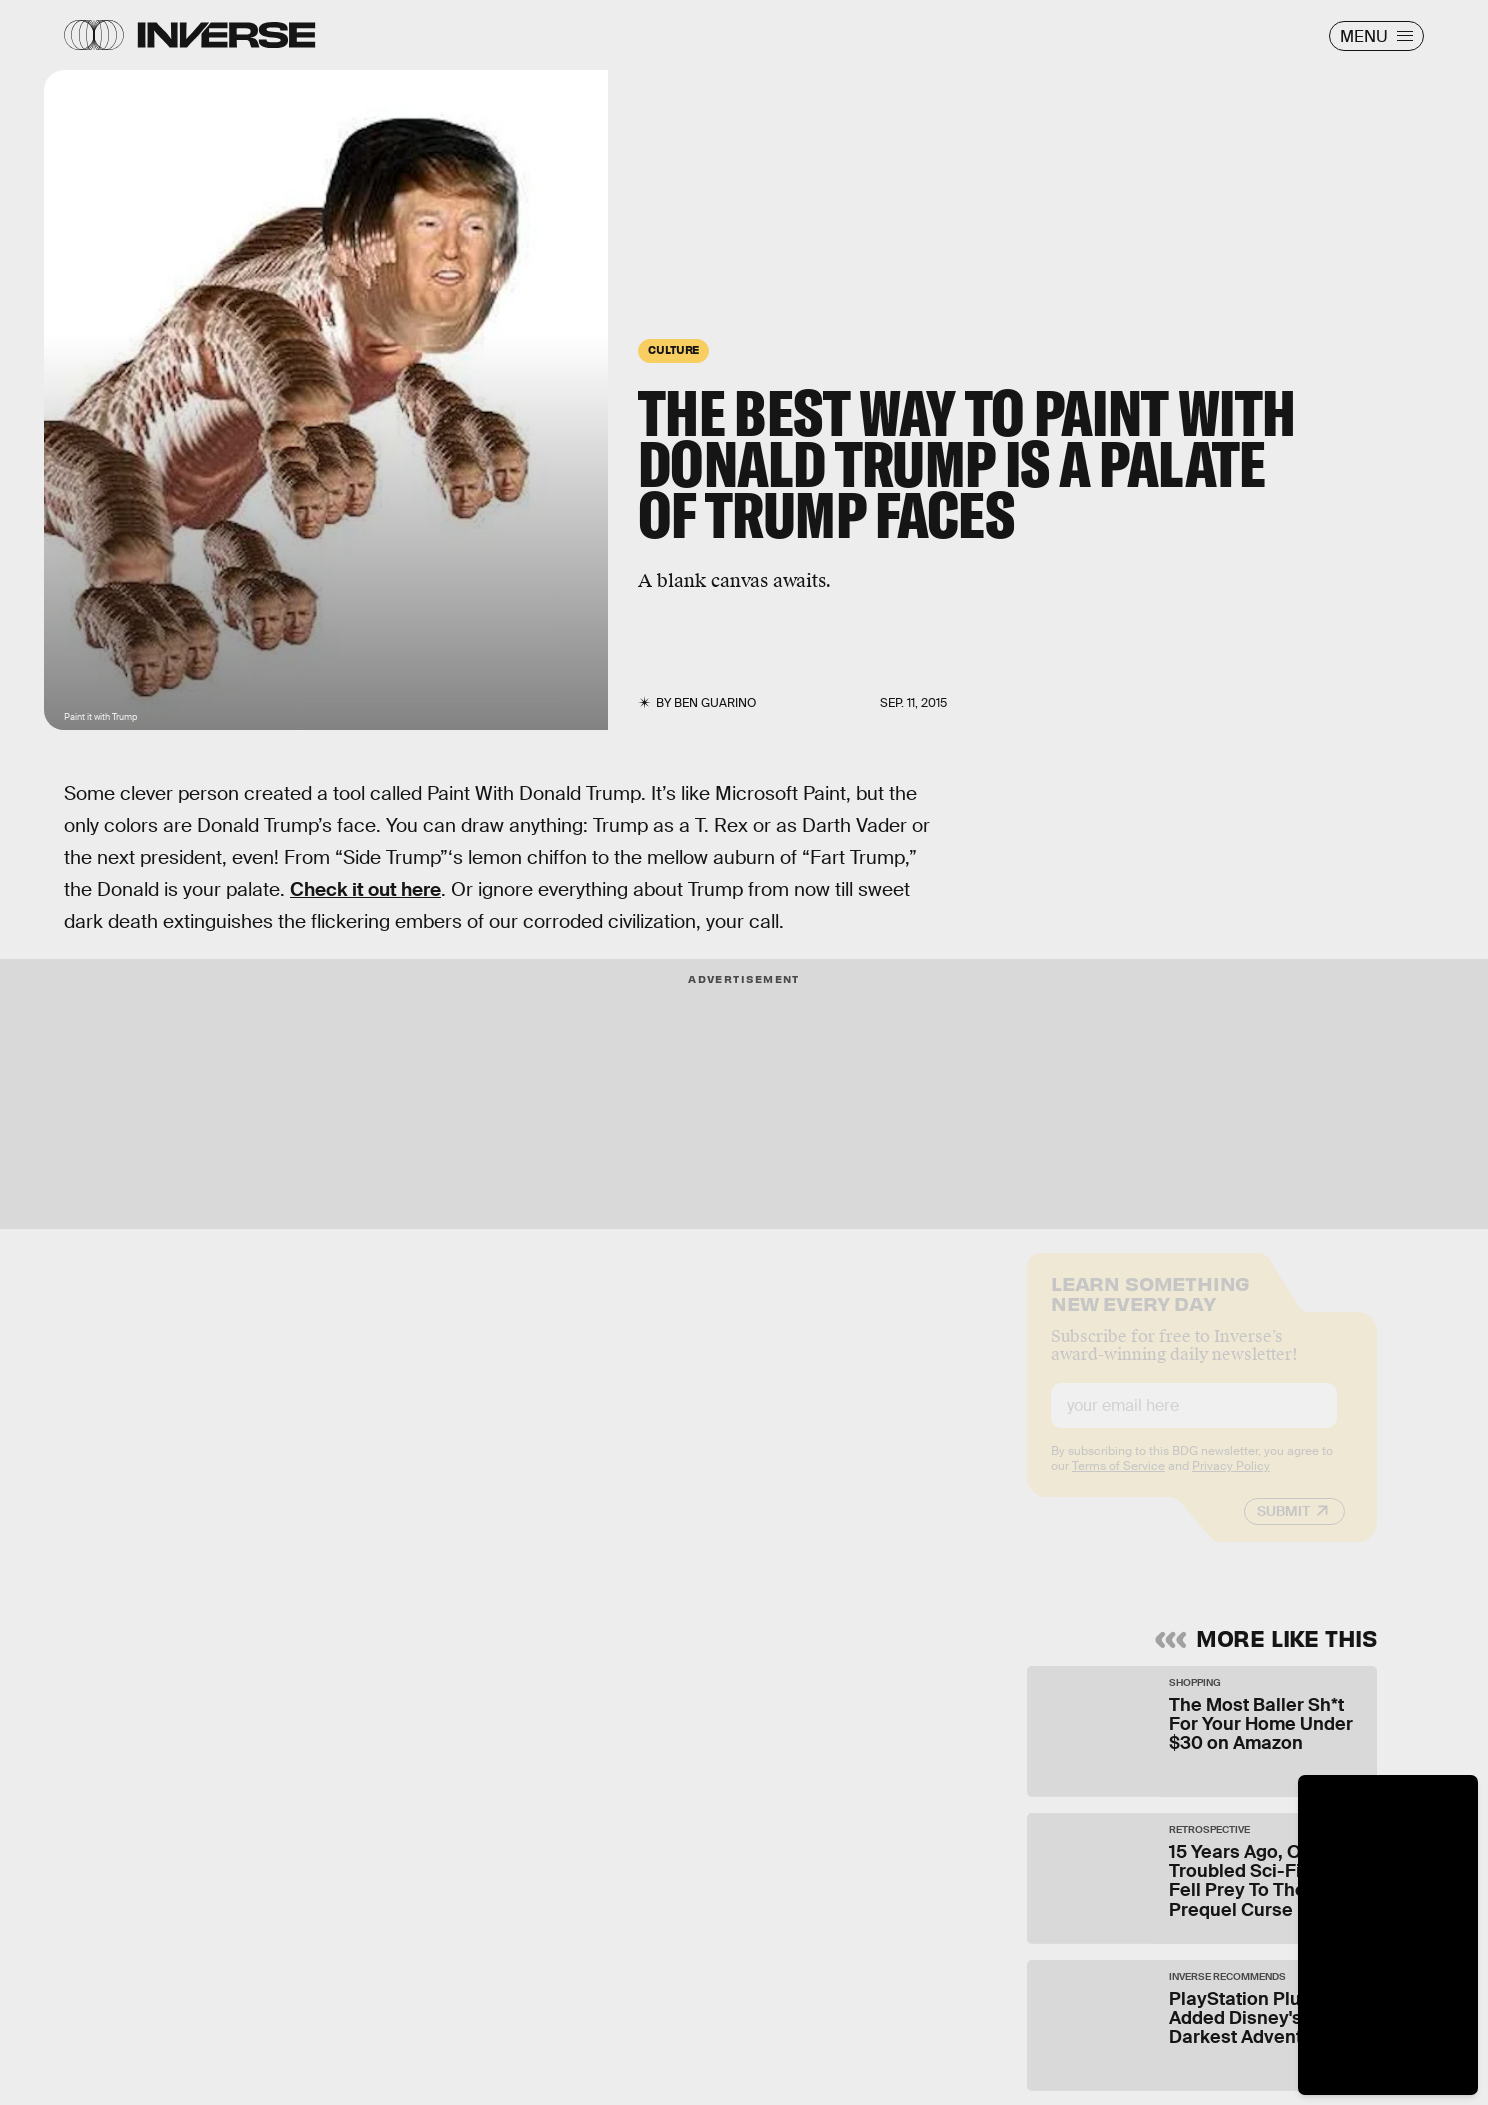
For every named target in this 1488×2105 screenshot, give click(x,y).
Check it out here (365, 889)
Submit (1283, 1527)
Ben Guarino (715, 703)
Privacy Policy (1231, 1482)
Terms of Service (1118, 1482)
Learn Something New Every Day (1150, 1307)
